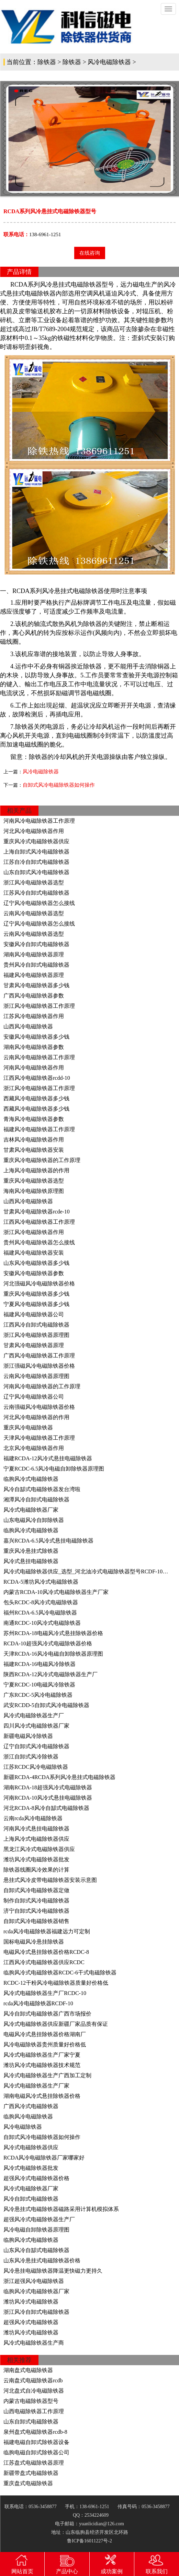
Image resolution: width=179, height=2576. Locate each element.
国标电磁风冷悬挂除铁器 (33, 1942)
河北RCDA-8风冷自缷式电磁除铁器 (46, 1808)
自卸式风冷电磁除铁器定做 (36, 1890)
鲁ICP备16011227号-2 (89, 2540)
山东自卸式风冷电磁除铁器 (36, 872)
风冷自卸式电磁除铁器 (30, 2199)
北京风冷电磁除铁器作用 (33, 1448)
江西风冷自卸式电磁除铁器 (36, 1325)
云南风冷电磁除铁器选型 (33, 913)
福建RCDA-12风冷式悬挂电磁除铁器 (47, 1458)
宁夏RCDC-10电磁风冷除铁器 (39, 1685)
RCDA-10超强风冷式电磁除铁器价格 (47, 1643)
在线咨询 (89, 253)
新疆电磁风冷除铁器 (28, 1736)
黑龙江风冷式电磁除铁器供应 (39, 1849)
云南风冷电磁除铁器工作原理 (39, 1057)
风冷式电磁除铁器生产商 (33, 2343)
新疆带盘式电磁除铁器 (30, 2473)
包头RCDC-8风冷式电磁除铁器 (40, 1602)
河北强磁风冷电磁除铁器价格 (39, 1283)
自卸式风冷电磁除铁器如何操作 (59, 785)
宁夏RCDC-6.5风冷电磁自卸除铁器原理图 (53, 1469)
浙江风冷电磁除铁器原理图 (36, 1335)
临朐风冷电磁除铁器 (28, 2116)
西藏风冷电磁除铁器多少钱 (36, 1098)
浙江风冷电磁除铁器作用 (33, 1232)
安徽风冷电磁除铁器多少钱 (36, 1037)
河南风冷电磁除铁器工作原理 (39, 821)
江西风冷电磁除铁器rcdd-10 (36, 1078)
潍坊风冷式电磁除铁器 (30, 2302)
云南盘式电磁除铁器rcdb (33, 2380)
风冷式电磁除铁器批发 (30, 2168)
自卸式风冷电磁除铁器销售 (36, 1921)
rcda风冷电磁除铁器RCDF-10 (38, 2003)
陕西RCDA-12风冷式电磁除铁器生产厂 (50, 1674)
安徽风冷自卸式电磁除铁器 (36, 944)
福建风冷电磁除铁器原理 (33, 975)
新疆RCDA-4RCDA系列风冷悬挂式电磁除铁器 (59, 1777)
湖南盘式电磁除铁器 (28, 2370)
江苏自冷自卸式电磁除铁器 (36, 862)
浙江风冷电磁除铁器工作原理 (39, 1006)
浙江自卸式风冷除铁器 (30, 1756)
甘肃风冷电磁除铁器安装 (33, 1150)
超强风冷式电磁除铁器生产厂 (39, 2219)
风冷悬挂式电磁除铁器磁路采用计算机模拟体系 (61, 2209)
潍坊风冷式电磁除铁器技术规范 (41, 2065)
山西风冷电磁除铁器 (28, 1026)
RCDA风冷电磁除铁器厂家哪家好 (44, 2158)
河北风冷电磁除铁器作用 (33, 831)
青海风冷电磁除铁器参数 (33, 1119)
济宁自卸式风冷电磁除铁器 (36, 1911)
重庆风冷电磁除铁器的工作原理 (41, 1160)
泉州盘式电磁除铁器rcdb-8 (35, 2432)
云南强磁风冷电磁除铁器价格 (39, 1407)
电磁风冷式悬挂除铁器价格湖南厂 (44, 2034)
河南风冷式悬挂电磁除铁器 (36, 1828)
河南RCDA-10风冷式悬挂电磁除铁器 (47, 1798)
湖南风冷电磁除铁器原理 (33, 954)
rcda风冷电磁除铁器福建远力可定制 (46, 1931)
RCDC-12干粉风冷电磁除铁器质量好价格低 (55, 1983)
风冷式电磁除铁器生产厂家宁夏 (41, 2055)
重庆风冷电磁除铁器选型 (33, 1181)
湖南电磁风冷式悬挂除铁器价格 (41, 2096)
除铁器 (46, 62)
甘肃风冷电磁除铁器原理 (33, 1345)
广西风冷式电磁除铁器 (30, 2106)
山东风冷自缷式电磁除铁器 (36, 2250)
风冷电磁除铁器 (109, 62)
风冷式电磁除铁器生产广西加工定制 (47, 2075)
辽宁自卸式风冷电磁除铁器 (36, 1746)
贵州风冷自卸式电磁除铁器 (36, 965)
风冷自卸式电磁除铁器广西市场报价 (47, 2014)
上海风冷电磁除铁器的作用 (36, 1170)
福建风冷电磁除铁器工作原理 (39, 1129)
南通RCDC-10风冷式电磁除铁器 (42, 1623)
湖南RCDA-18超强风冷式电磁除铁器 (47, 1787)
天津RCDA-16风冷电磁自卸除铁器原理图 (53, 1654)
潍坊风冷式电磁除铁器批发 (36, 1859)
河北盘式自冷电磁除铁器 (33, 2391)
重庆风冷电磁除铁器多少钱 (36, 1294)
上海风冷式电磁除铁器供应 (36, 1839)
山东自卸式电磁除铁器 (30, 2421)
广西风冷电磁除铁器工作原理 (39, 1355)
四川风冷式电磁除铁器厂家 (36, 1726)
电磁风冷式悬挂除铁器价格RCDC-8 (46, 1952)
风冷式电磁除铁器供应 (30, 2147)
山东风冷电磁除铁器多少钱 (36, 1263)
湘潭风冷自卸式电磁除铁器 (36, 1499)
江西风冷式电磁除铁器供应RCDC (44, 1962)
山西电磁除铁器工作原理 (33, 2411)
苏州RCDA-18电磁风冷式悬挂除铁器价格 (53, 1633)
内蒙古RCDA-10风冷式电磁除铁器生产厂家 (56, 1592)
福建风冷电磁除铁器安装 (33, 1253)
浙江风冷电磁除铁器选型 (33, 882)
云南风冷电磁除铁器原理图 (36, 1376)
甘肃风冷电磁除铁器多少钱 (36, 985)
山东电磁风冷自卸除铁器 (33, 1520)
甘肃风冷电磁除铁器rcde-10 (36, 1211)
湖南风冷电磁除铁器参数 (33, 1047)
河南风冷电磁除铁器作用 (33, 1068)
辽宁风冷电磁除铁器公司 (33, 1397)
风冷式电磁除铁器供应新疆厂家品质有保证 (55, 2024)
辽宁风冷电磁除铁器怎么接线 (39, 903)
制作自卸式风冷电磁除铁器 (36, 1900)
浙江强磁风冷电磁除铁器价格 (39, 1366)
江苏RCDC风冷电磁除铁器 (35, 1767)
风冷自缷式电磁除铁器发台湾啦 (41, 1489)
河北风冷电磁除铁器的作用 (36, 1417)
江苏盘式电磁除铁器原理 (33, 2463)
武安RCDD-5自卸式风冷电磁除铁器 (46, 1705)
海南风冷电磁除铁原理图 (33, 1191)
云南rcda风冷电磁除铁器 (33, 1818)
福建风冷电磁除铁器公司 (33, 1314)
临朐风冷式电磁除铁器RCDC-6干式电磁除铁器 (59, 1972)
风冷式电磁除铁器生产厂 (33, 1715)
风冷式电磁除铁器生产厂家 (36, 2086)
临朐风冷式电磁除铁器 (30, 1479)
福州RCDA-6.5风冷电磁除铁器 (40, 1613)
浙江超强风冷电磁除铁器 (33, 2281)
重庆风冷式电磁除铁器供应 (36, 841)
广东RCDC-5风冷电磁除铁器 (37, 1695)
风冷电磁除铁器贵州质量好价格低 (44, 2044)
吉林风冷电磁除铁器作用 (33, 1139)
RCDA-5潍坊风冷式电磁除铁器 (40, 1582)
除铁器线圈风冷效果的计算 (36, 1870)
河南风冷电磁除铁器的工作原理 (41, 1386)
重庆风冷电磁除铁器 (28, 1427)
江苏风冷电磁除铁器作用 (33, 1016)
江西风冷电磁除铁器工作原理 (39, 1222)
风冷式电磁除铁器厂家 (30, 1510)
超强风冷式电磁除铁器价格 (36, 2178)
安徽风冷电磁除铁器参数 (33, 1273)
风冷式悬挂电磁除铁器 (30, 1561)
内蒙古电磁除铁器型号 (30, 2401)
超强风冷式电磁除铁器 (30, 2322)
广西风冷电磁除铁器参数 (33, 996)
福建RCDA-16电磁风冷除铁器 (39, 1664)
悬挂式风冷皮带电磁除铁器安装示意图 (50, 1880)
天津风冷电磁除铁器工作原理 (39, 1438)
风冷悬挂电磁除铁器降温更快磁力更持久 (52, 2271)
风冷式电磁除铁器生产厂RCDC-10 (44, 1993)
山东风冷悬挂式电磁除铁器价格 (41, 2260)
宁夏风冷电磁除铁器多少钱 (36, 1304)
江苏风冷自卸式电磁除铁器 (36, 893)
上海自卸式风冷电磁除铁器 (36, 852)
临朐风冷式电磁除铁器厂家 (36, 2291)
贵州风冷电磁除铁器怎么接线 (39, 1242)
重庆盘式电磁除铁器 (28, 2483)
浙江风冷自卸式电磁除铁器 (36, 2312)
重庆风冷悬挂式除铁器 (30, 1551)
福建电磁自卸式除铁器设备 (36, 2442)
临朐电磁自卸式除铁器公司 (36, 2452)
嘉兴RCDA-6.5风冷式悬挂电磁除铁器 (48, 1541)
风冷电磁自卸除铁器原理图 (36, 2230)
